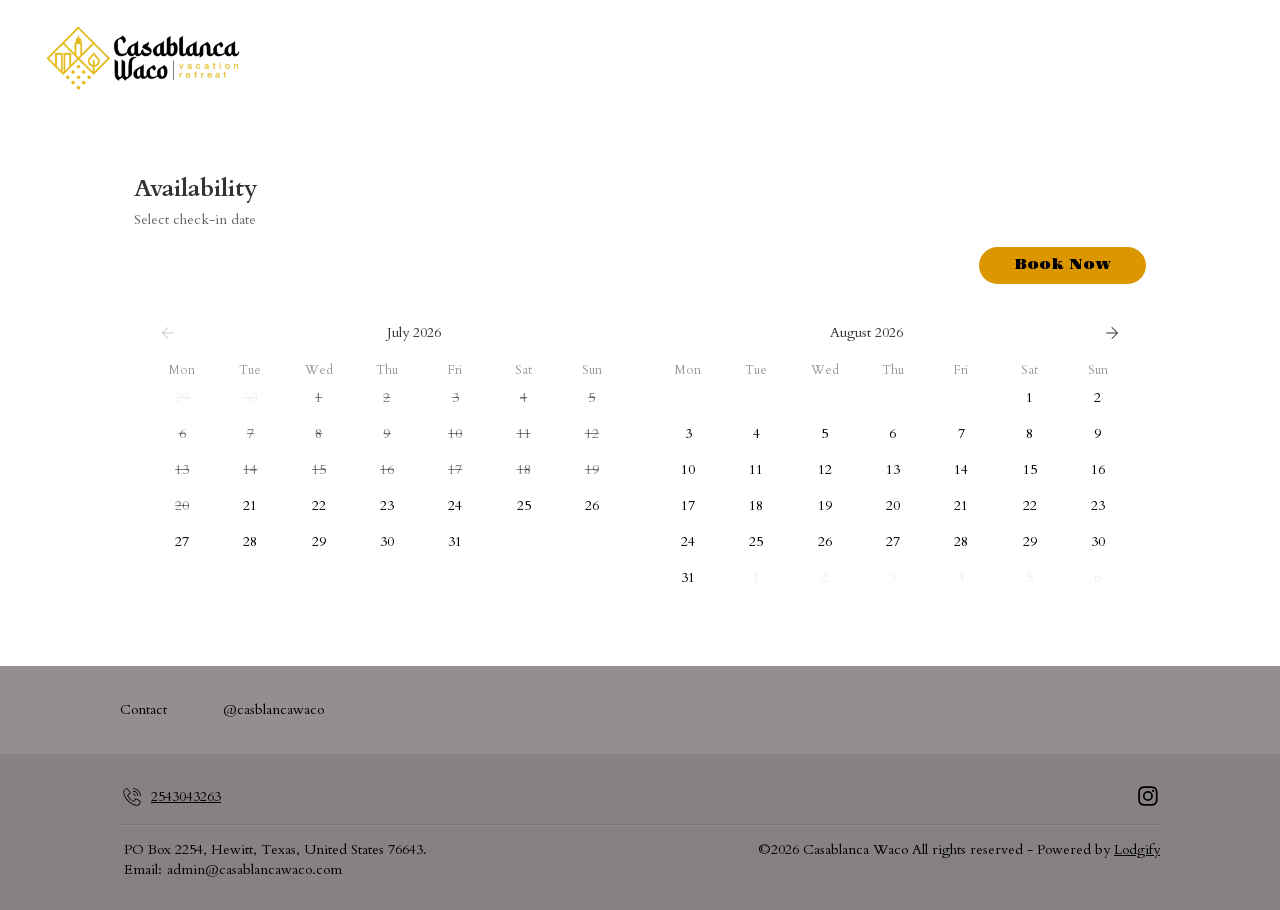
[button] (182, 398)
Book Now (1062, 265)
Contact (143, 709)
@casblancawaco (273, 709)
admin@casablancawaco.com (254, 869)
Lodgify (1137, 849)
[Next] (1112, 333)
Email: (143, 869)
